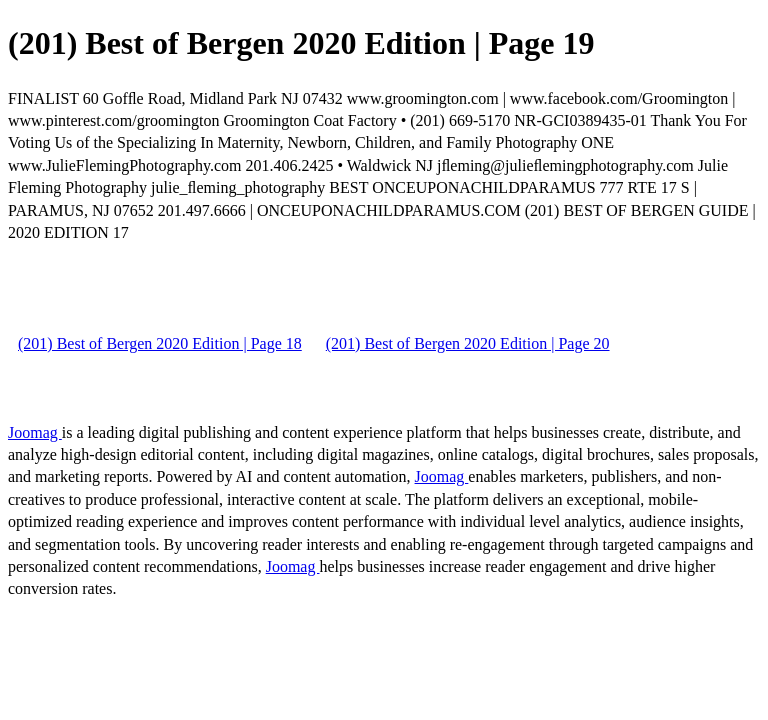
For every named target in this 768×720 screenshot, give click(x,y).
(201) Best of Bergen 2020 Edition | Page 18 (160, 343)
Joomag (35, 432)
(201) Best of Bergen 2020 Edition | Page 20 (468, 343)
